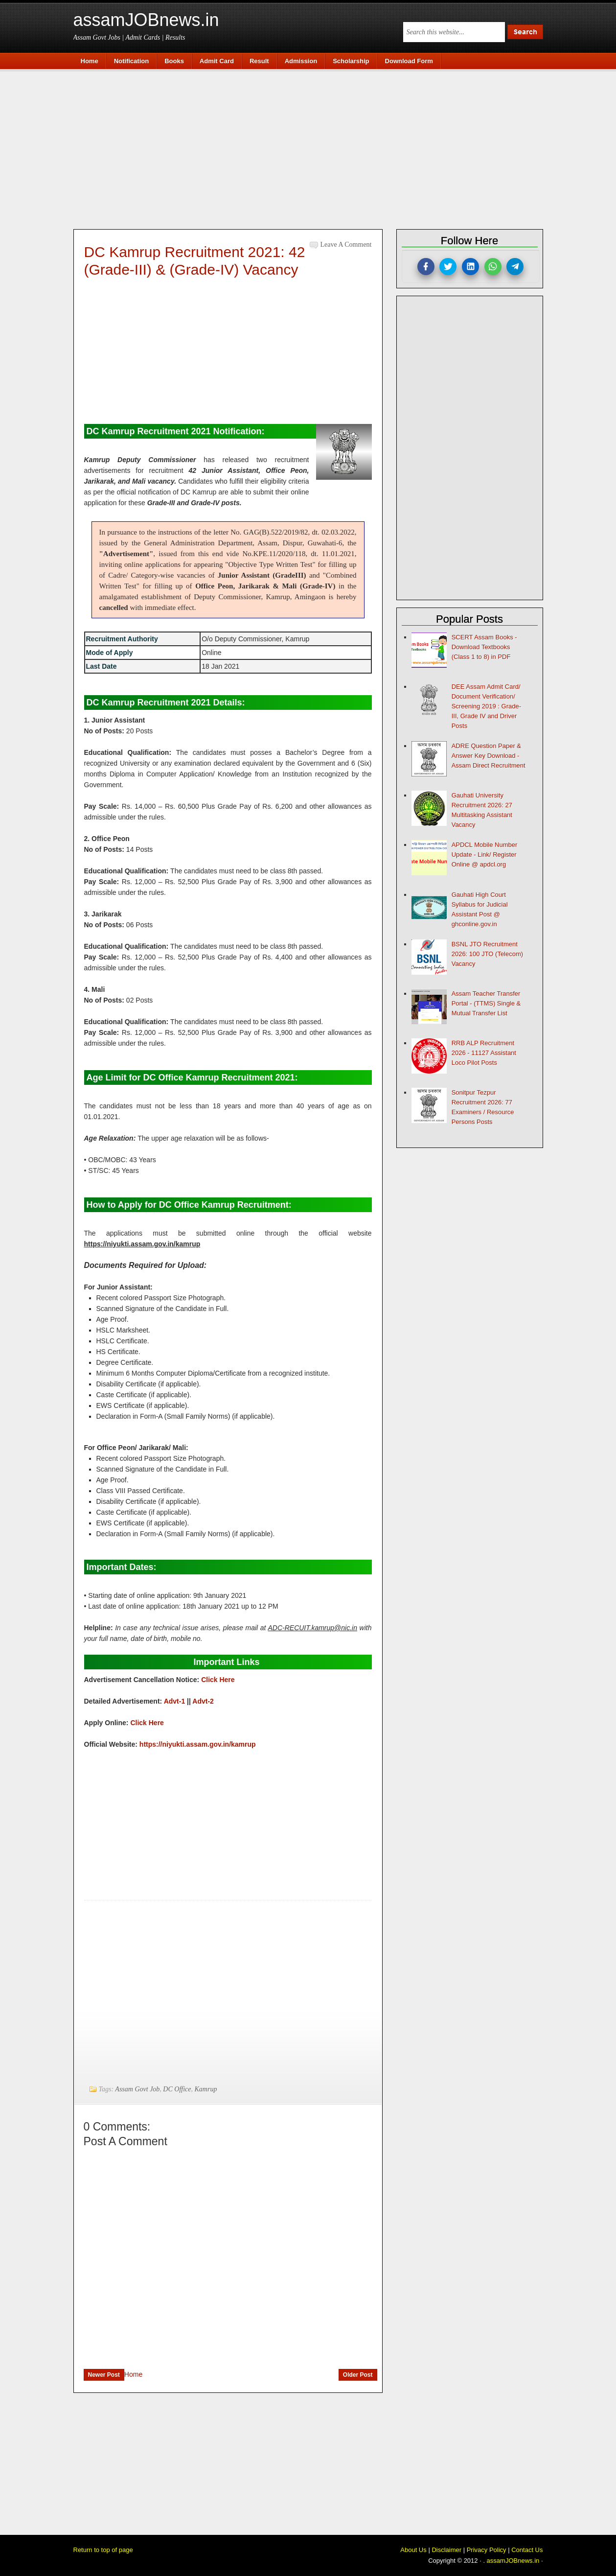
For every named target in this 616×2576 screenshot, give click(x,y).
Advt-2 (203, 1701)
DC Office (177, 2089)
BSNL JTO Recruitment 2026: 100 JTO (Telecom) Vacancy (487, 953)
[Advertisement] (313, 147)
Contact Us (527, 2549)
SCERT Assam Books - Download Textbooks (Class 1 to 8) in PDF (484, 646)
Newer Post (104, 2374)
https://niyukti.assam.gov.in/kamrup (197, 1744)
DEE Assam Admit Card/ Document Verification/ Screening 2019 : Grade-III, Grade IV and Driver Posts (486, 706)
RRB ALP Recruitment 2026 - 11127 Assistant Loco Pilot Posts (484, 1052)
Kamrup (206, 2089)
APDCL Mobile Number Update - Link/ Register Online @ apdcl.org (485, 854)
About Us (413, 2549)
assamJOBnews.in (146, 20)
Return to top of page (103, 2549)
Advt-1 (174, 1701)
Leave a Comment (346, 244)
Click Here (218, 1680)
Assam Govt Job (137, 2089)
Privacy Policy (486, 2549)
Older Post (358, 2374)
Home (133, 2374)
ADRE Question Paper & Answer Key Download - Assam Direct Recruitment (488, 755)
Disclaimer (446, 2549)
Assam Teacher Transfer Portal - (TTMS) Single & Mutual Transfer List (486, 1003)
